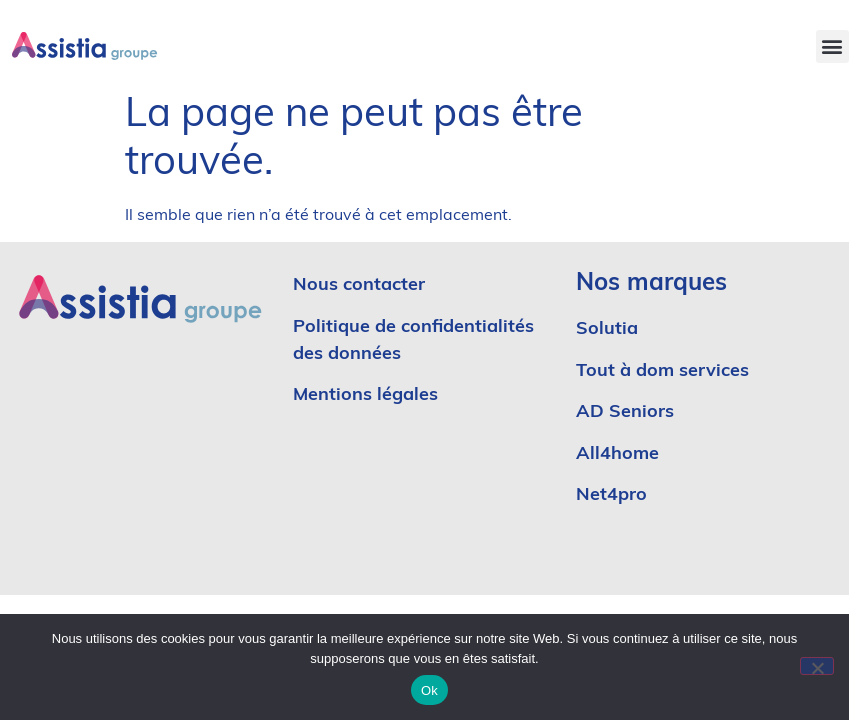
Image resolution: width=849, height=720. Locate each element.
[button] (832, 46)
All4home (617, 454)
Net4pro (611, 495)
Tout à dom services (662, 371)
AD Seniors (627, 412)
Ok (429, 690)
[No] (817, 666)
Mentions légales (365, 395)
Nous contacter (359, 285)
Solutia (607, 329)
